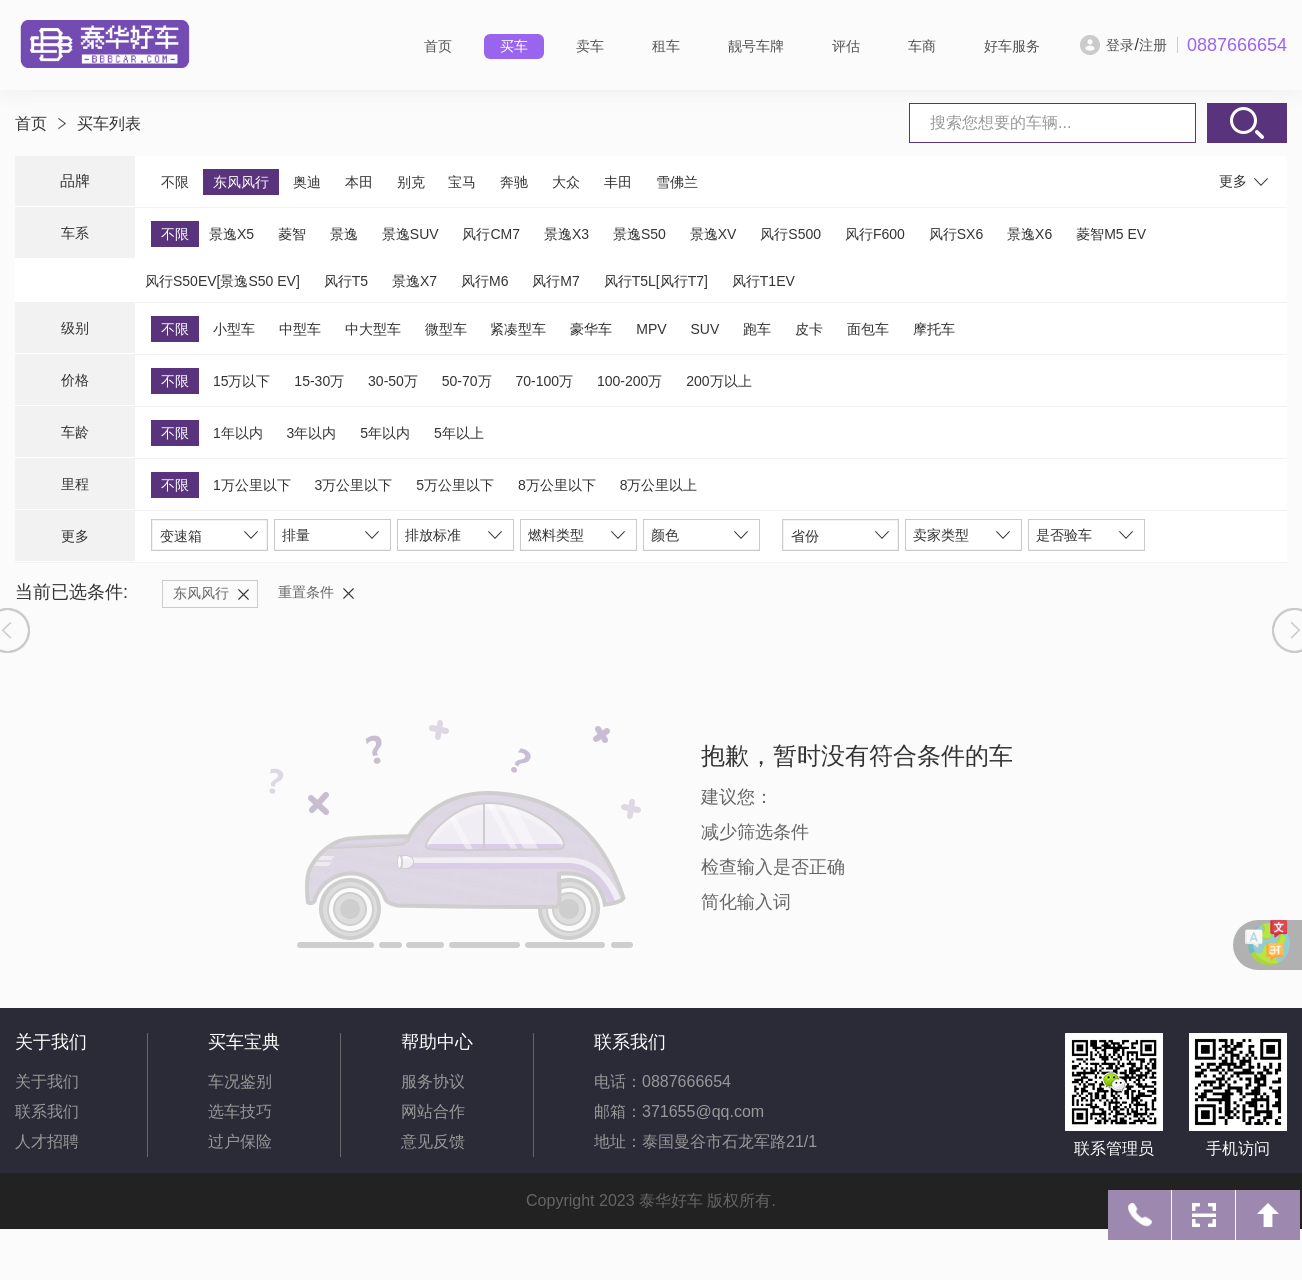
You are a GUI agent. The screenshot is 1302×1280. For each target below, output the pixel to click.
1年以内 (238, 433)
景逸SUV (410, 234)
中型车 (300, 329)
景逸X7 (414, 281)
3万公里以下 (354, 485)
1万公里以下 (252, 485)
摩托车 (934, 329)
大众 (566, 182)
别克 (411, 182)
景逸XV (713, 234)
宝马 (462, 182)
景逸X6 (1029, 234)
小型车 (234, 329)
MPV (651, 329)
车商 (922, 46)
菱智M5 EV (1111, 234)
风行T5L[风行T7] (656, 281)
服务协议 (433, 1081)
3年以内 (312, 433)
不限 (175, 182)
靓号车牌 (756, 46)
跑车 (757, 329)
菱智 (292, 234)
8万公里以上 (659, 485)
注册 (1153, 45)
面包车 (868, 329)
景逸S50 (639, 234)
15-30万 (319, 381)
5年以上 (459, 433)
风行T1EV (763, 281)
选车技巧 (240, 1111)
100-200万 (629, 381)
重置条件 (306, 592)
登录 (1120, 45)
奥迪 (307, 182)
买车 (514, 46)
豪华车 (591, 329)
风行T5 (346, 281)
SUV (704, 329)
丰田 (618, 182)
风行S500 (790, 234)
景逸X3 (566, 234)
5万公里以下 (455, 485)
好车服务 (1012, 46)
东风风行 (241, 182)
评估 (846, 46)
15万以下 (242, 381)
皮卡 (809, 329)
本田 (359, 182)
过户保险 (240, 1141)
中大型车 (373, 329)
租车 (666, 46)
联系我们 (47, 1111)
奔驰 (514, 182)
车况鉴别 (240, 1081)
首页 (438, 46)
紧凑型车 (518, 329)
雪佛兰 (677, 182)
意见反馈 (433, 1141)
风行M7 (555, 281)
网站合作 (433, 1111)
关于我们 (47, 1081)
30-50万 (393, 381)
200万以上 (718, 381)
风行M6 (484, 281)
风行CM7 (491, 234)
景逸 (344, 234)
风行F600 (875, 234)
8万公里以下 (557, 485)
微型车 (446, 329)
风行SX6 (956, 234)
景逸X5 (231, 234)
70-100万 (544, 381)
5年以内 (385, 433)
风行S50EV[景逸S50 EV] (222, 281)
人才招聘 (47, 1141)
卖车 (590, 46)
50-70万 (467, 381)
